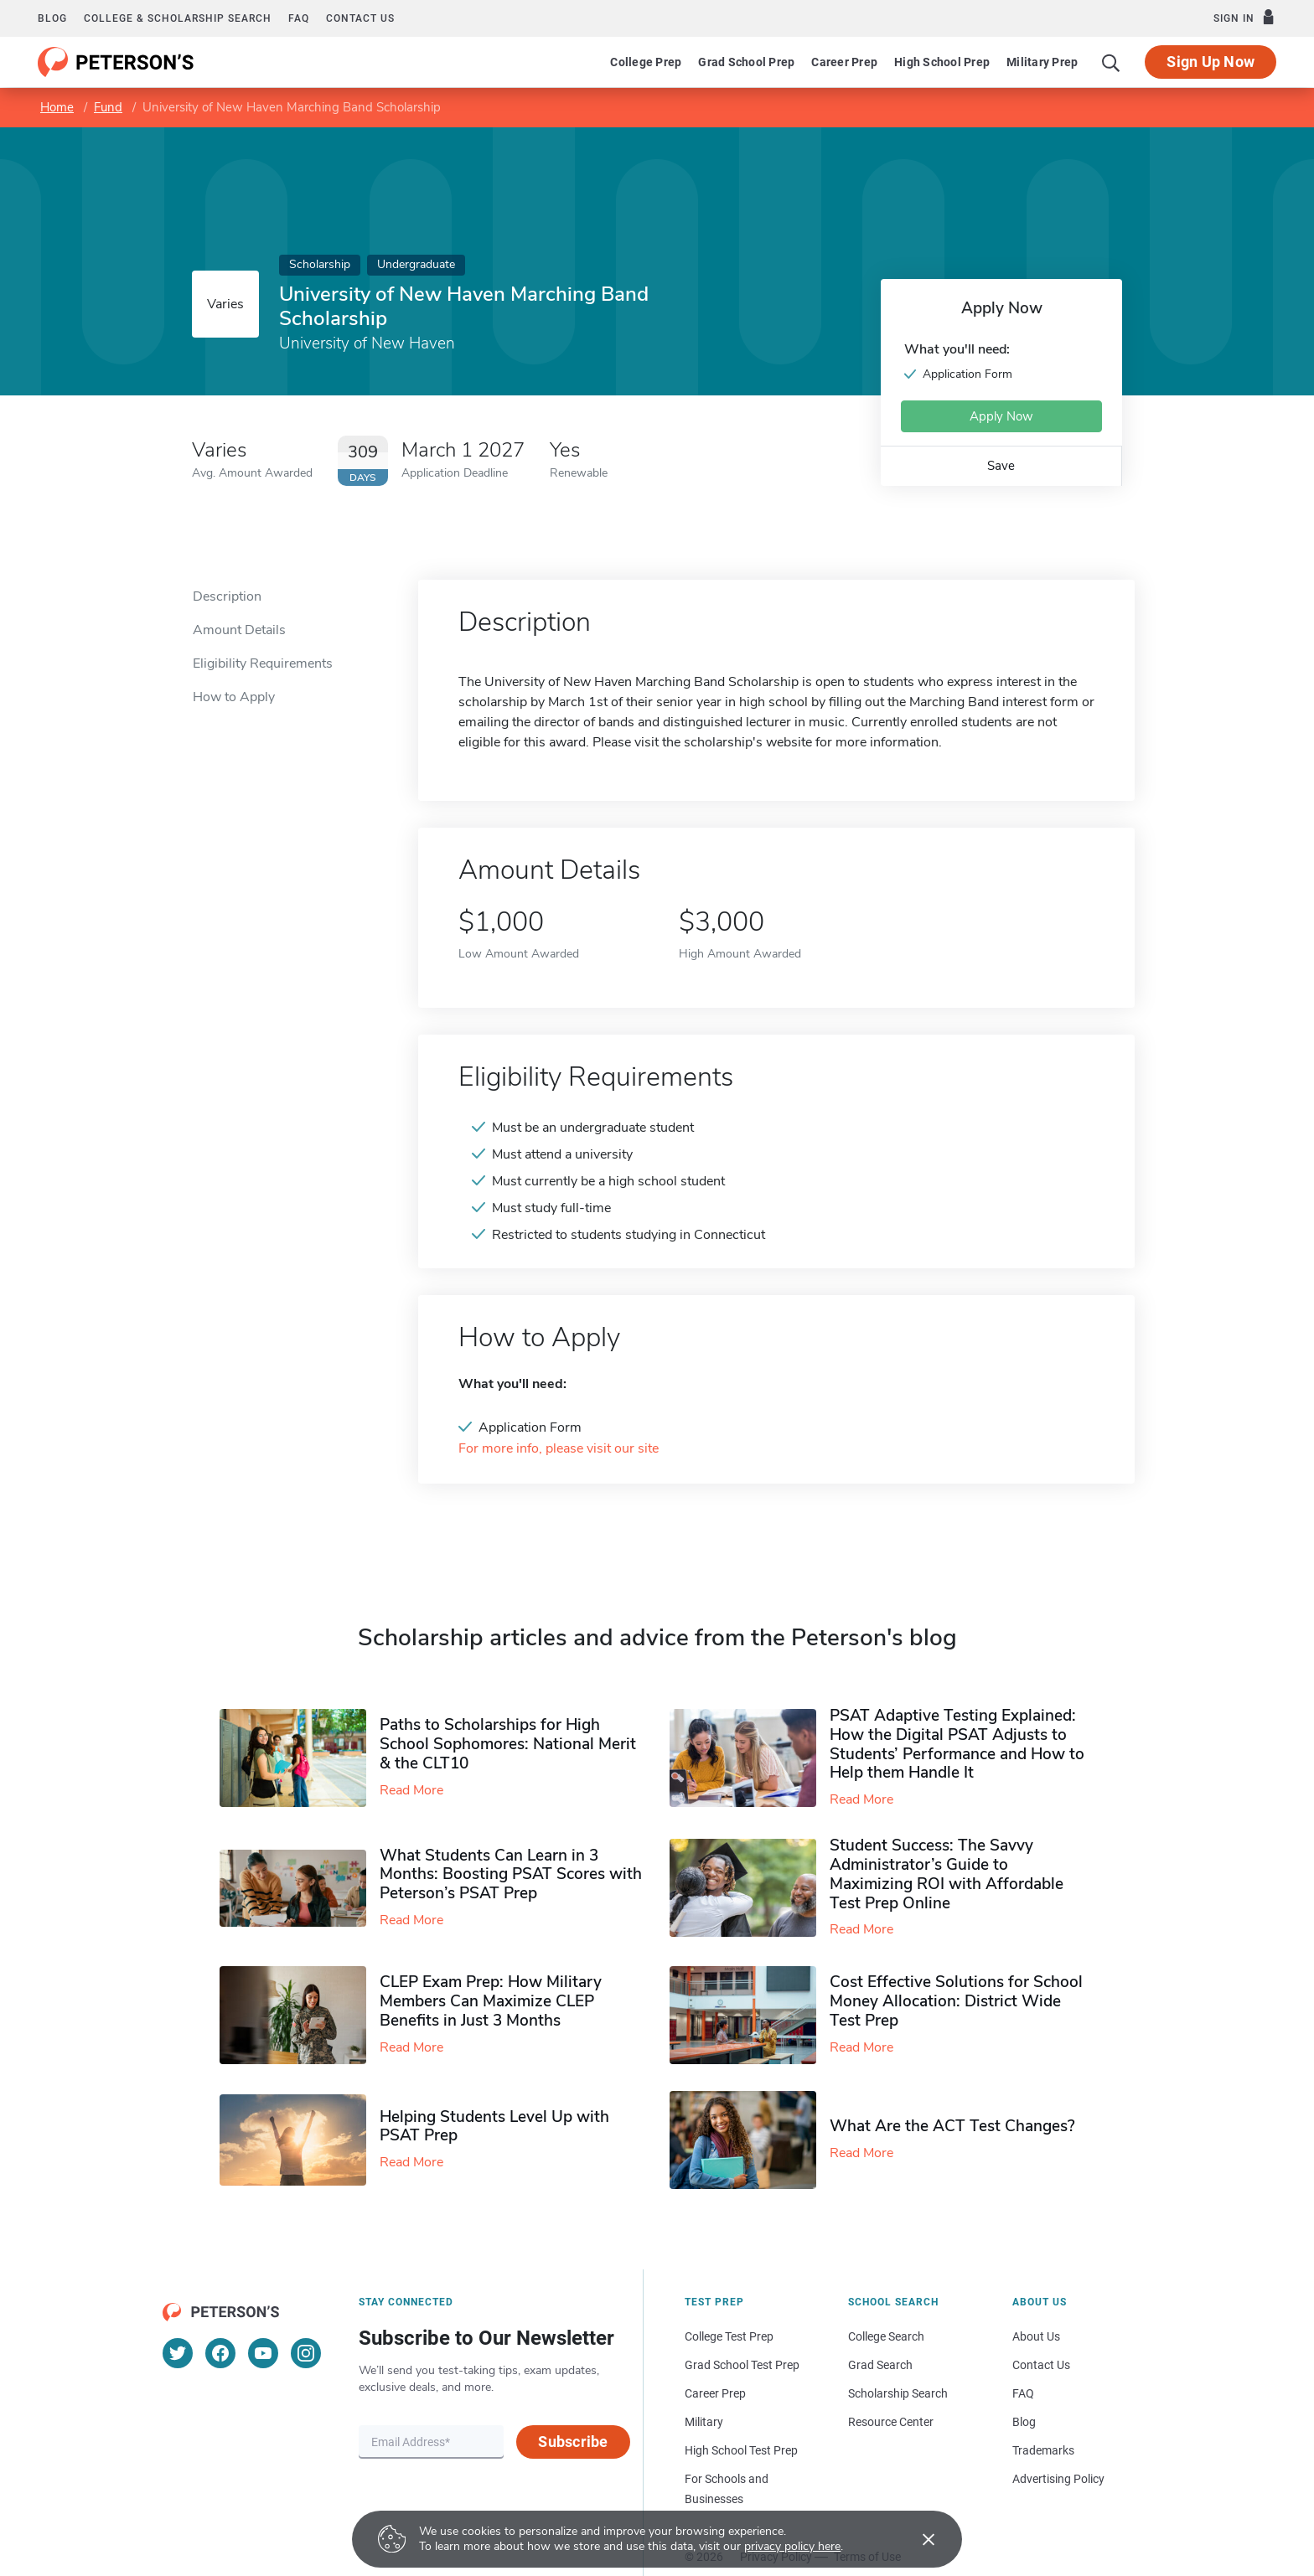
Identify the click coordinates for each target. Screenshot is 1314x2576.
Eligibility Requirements (263, 663)
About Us (1036, 2336)
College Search (886, 2336)
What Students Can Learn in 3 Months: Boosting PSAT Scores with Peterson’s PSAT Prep (511, 1875)
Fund (108, 107)
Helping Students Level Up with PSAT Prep (494, 2126)
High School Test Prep (741, 2450)
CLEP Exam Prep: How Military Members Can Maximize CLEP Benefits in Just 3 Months (491, 2001)
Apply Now (1001, 416)
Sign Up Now (1211, 61)
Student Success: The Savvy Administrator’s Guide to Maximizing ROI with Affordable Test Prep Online (946, 1874)
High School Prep (942, 62)
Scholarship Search (898, 2393)
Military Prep (1042, 62)
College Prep (645, 62)
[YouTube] (263, 2353)
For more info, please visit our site (558, 1449)
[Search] (1111, 62)
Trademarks (1043, 2450)
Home (57, 107)
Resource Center (891, 2422)
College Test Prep (729, 2336)
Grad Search (880, 2365)
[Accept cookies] (917, 2539)
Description (227, 596)
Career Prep (844, 62)
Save (1001, 465)
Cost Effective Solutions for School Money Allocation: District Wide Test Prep (956, 2001)
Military (704, 2422)
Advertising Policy (1058, 2479)
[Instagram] (306, 2353)
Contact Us (1041, 2365)
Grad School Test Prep (742, 2365)
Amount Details (239, 630)
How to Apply (234, 697)
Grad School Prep (746, 62)
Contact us (360, 18)
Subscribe (573, 2441)
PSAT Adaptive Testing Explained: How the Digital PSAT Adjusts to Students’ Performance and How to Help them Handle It (957, 1744)
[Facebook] (220, 2353)
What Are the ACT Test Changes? (952, 2126)
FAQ (298, 18)
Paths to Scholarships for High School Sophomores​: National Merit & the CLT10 (508, 1744)
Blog (52, 18)
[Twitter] (178, 2353)
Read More (411, 1790)
